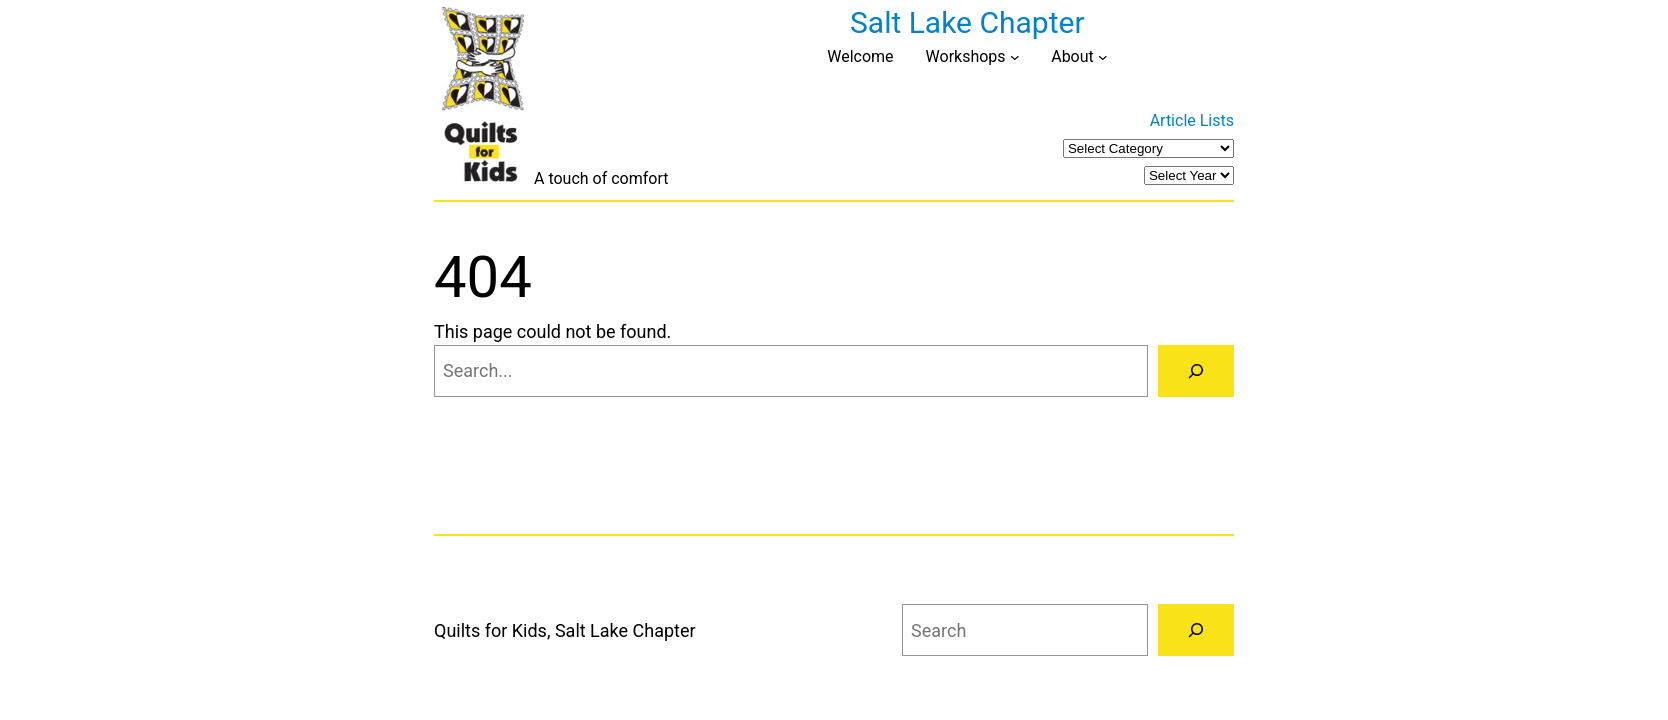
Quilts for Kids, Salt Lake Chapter (565, 630)
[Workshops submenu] (1015, 57)
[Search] (1196, 371)
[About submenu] (1103, 57)
